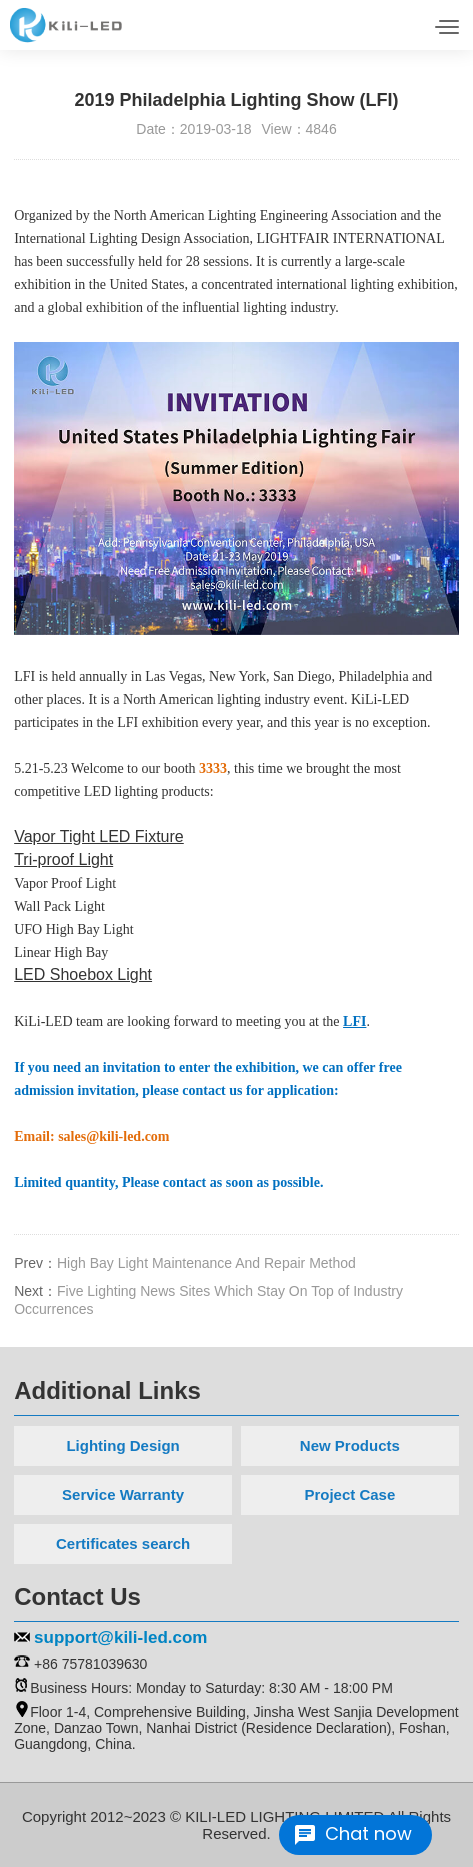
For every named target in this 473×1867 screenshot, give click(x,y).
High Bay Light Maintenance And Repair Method (206, 1263)
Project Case (349, 1494)
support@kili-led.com (120, 1637)
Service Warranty (123, 1494)
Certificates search (123, 1543)
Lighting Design (122, 1445)
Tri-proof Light (63, 859)
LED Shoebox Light (83, 974)
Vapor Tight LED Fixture (99, 836)
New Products (350, 1445)
